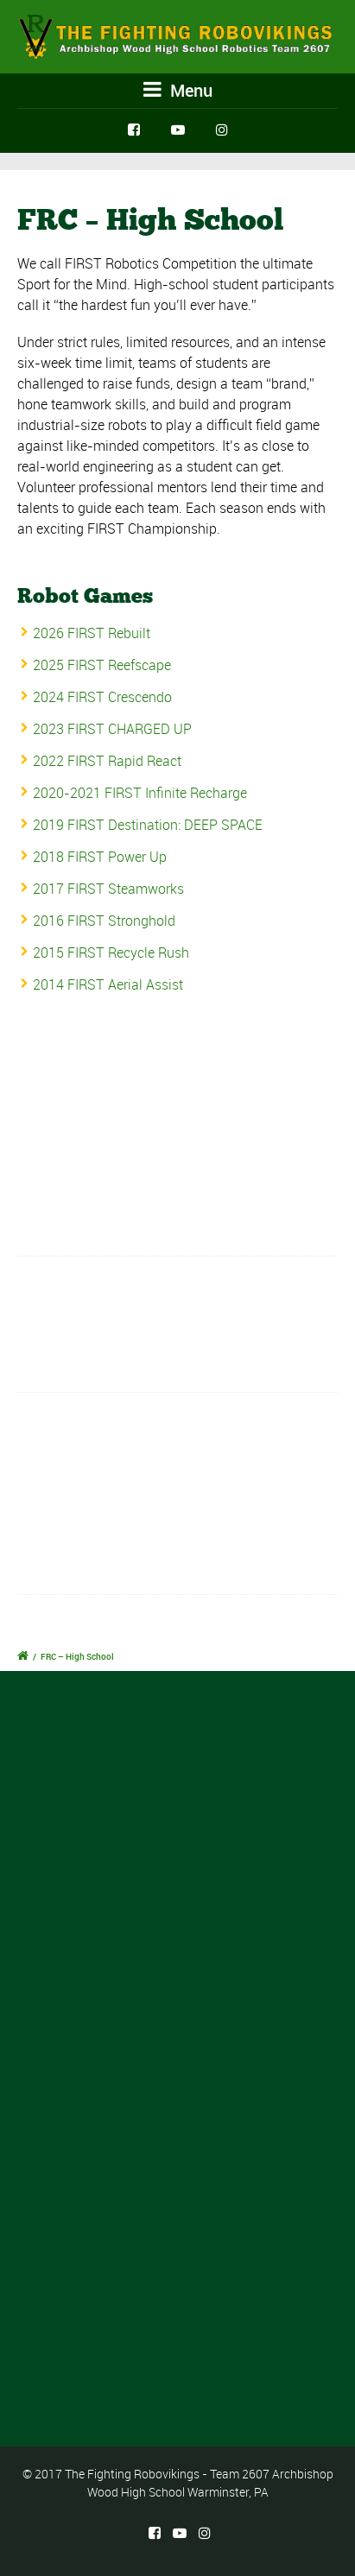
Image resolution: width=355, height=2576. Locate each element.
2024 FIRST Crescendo (102, 696)
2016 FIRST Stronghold (104, 920)
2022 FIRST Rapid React (107, 760)
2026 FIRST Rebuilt (91, 632)
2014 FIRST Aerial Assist (108, 984)
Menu (177, 90)
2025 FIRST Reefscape (102, 664)
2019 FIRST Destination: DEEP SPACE (148, 824)
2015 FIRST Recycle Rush (111, 952)
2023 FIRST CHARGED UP (112, 728)
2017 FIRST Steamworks (108, 888)
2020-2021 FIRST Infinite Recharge (140, 792)
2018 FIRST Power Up (100, 856)
